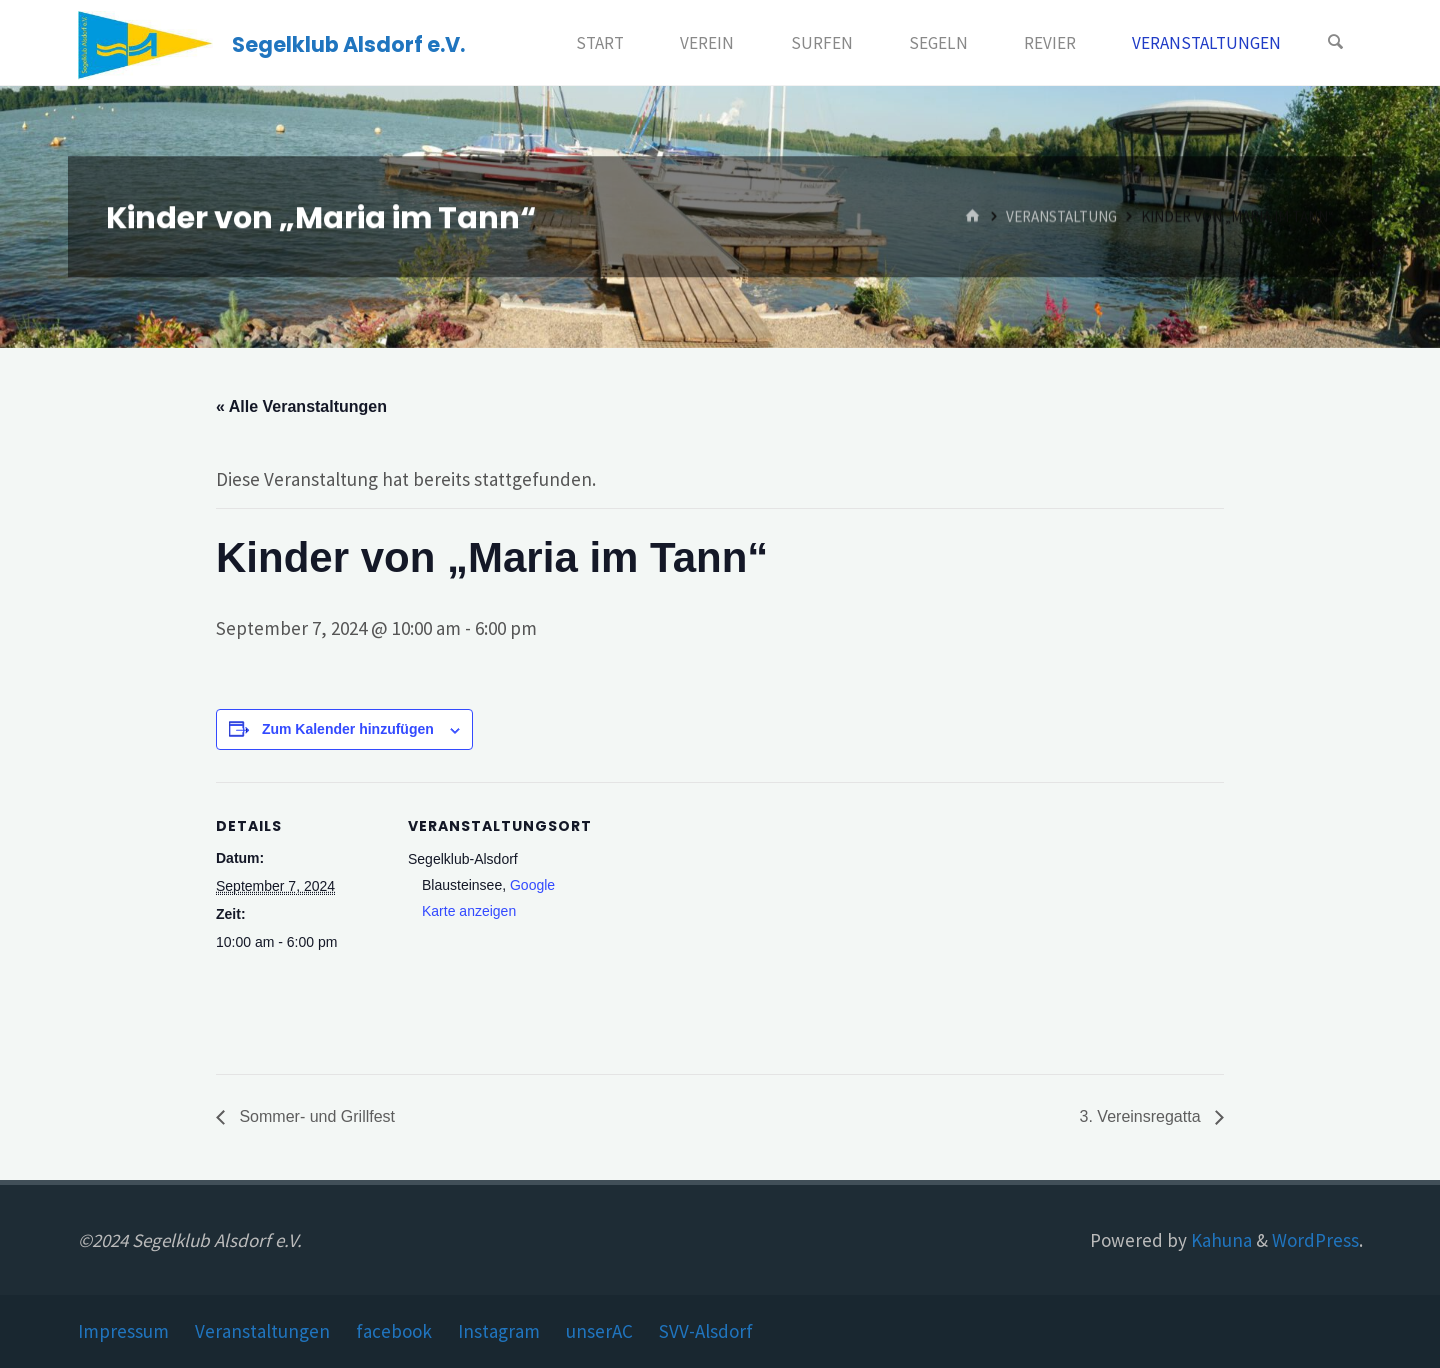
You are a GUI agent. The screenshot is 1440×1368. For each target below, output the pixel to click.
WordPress (1315, 1240)
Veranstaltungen (262, 1331)
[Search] (1336, 43)
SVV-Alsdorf (706, 1331)
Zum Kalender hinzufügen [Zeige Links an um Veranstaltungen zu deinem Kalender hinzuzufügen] (348, 729)
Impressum (123, 1331)
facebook (394, 1331)
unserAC (599, 1331)
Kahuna (1219, 1240)
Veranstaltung (1061, 216)
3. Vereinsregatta (1142, 1116)
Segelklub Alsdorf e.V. (348, 44)
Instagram (499, 1331)
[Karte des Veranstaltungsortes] (705, 920)
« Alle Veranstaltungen (301, 406)
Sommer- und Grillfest (315, 1116)
